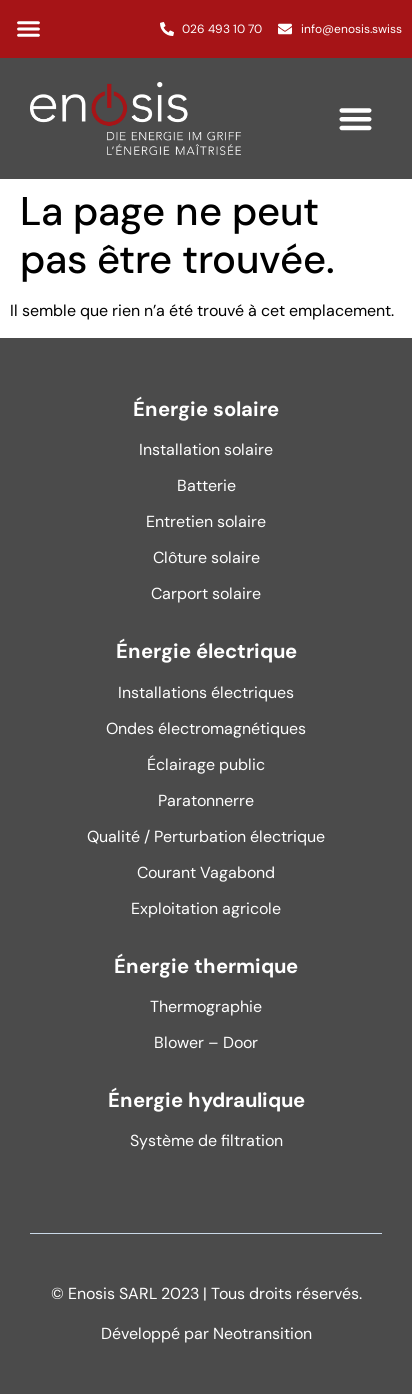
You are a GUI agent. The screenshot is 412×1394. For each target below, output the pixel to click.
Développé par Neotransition (206, 1333)
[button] (29, 29)
